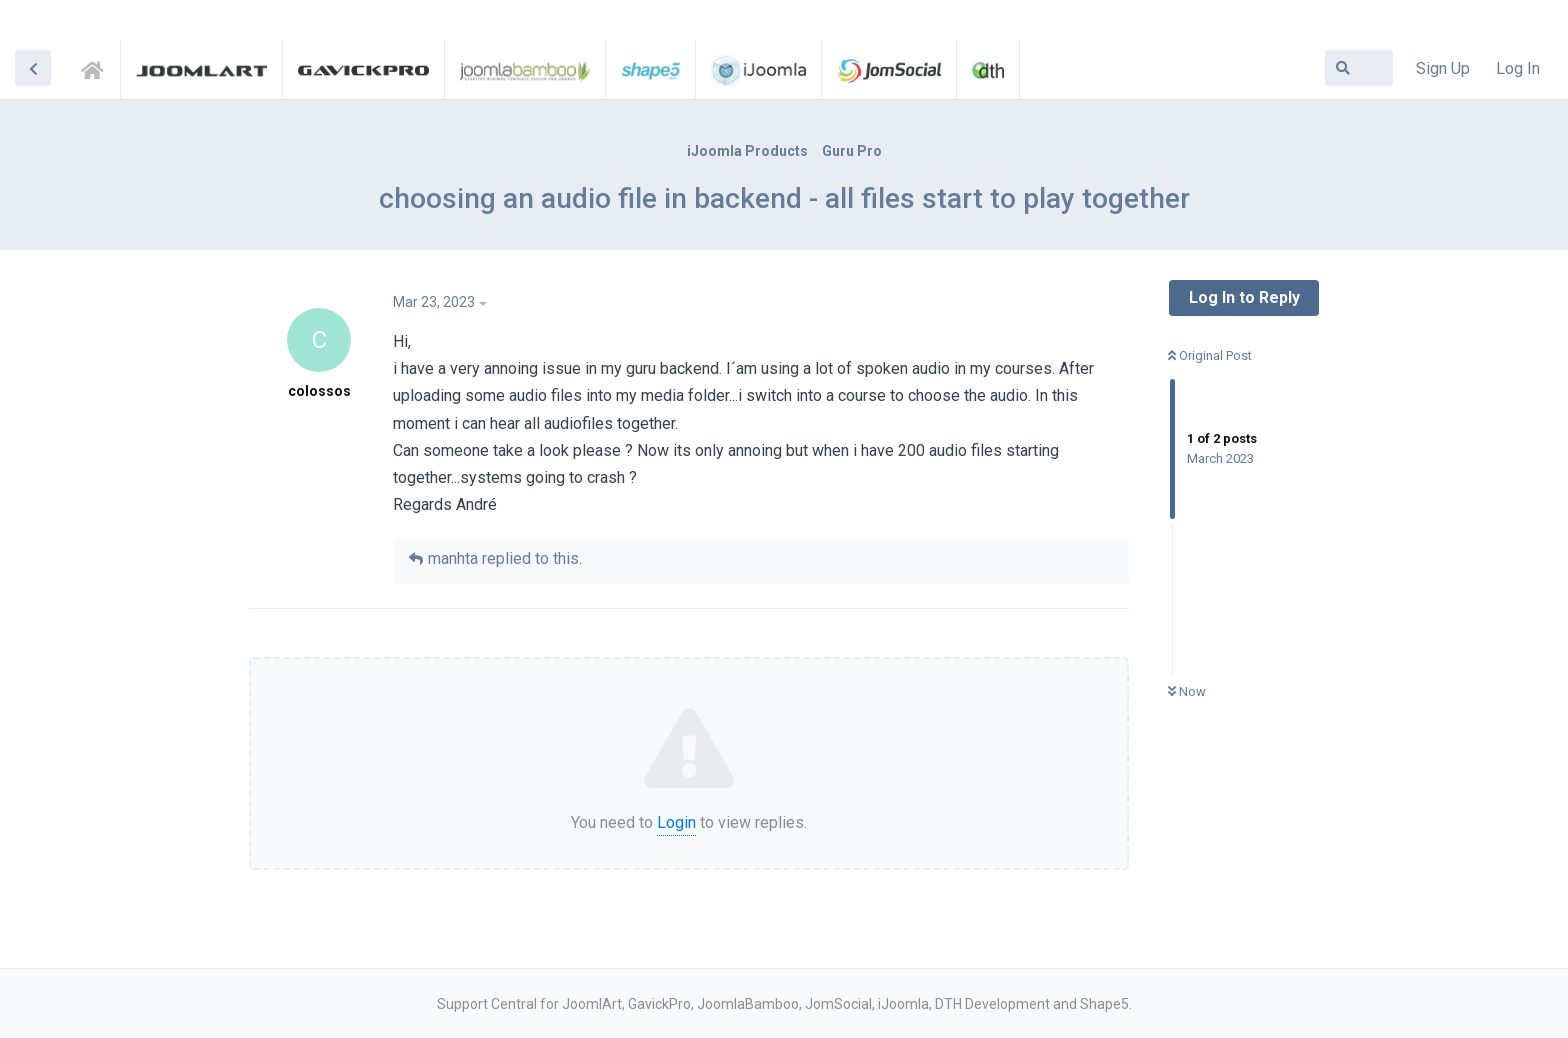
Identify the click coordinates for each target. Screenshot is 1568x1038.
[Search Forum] (1359, 68)
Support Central (98, 67)
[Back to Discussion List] (33, 68)
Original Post (1210, 355)
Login (676, 822)
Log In (1518, 68)
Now (1187, 691)
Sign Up (1443, 68)
